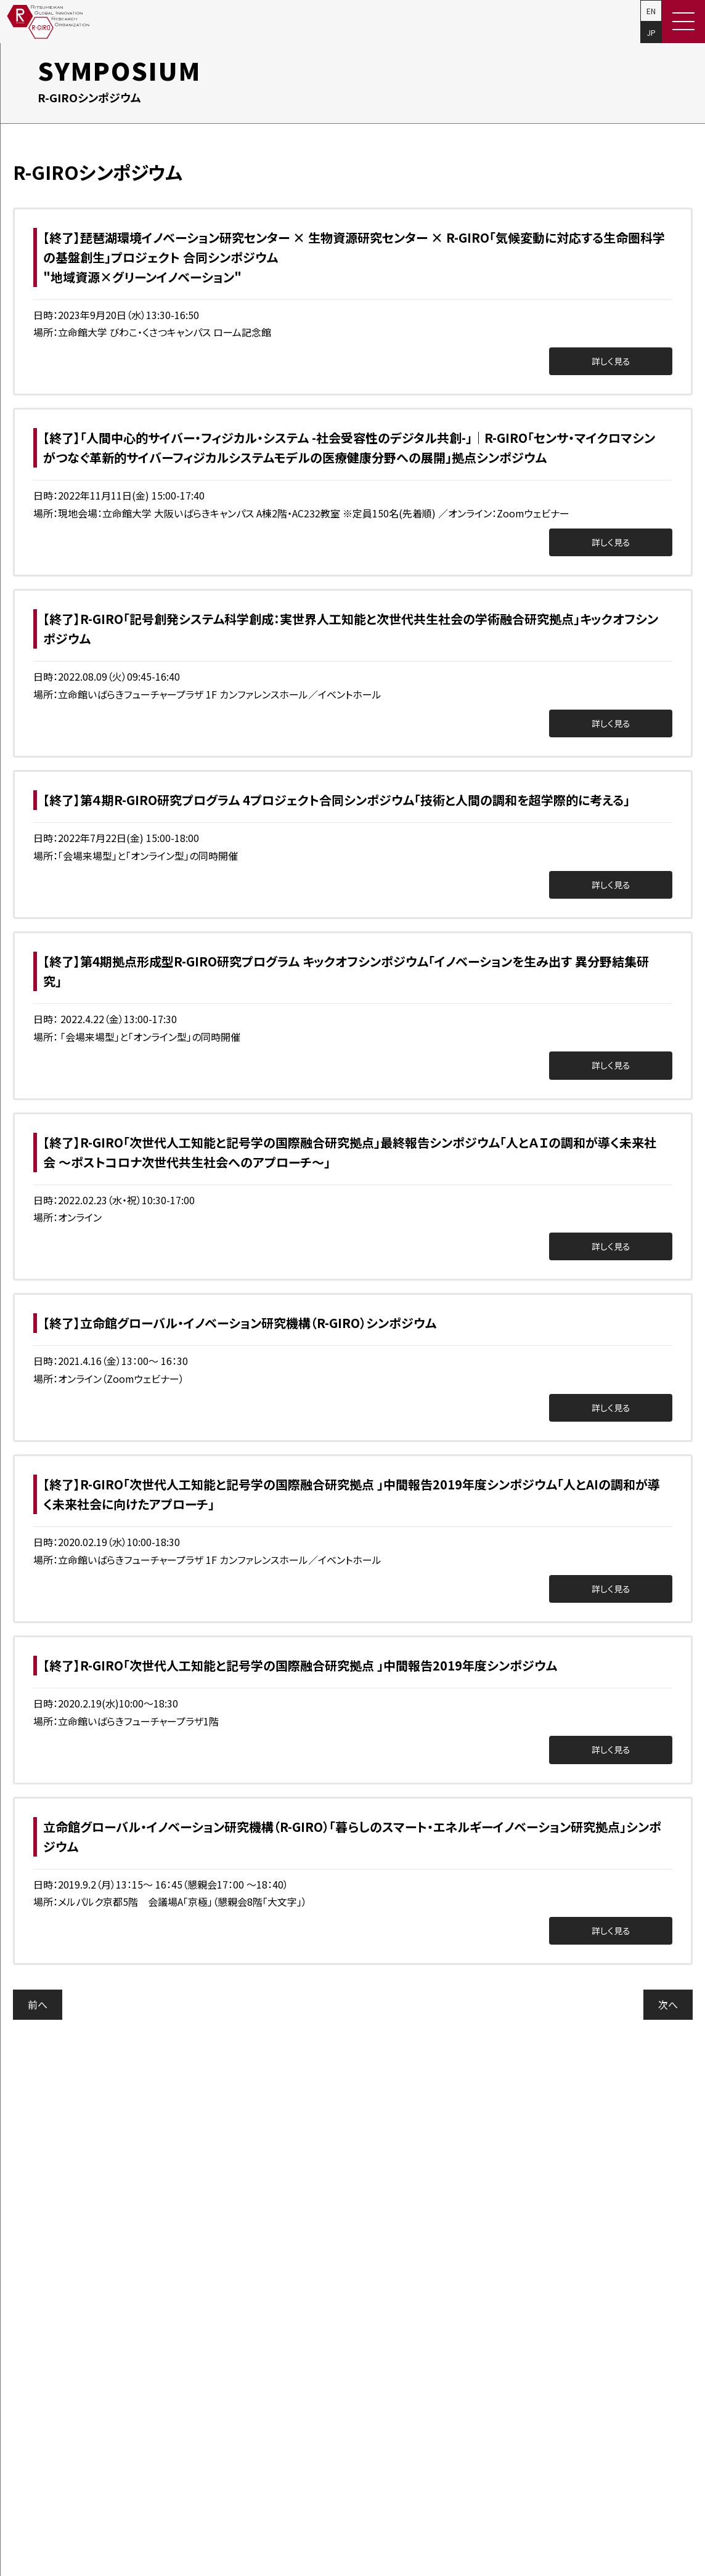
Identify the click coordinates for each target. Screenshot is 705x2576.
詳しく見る (611, 361)
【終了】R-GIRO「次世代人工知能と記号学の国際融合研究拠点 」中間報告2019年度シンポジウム (300, 1665)
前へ (37, 2004)
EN (651, 11)
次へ (668, 2004)
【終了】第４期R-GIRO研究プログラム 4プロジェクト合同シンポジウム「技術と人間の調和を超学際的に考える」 (336, 800)
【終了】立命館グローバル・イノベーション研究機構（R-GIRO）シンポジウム (239, 1323)
